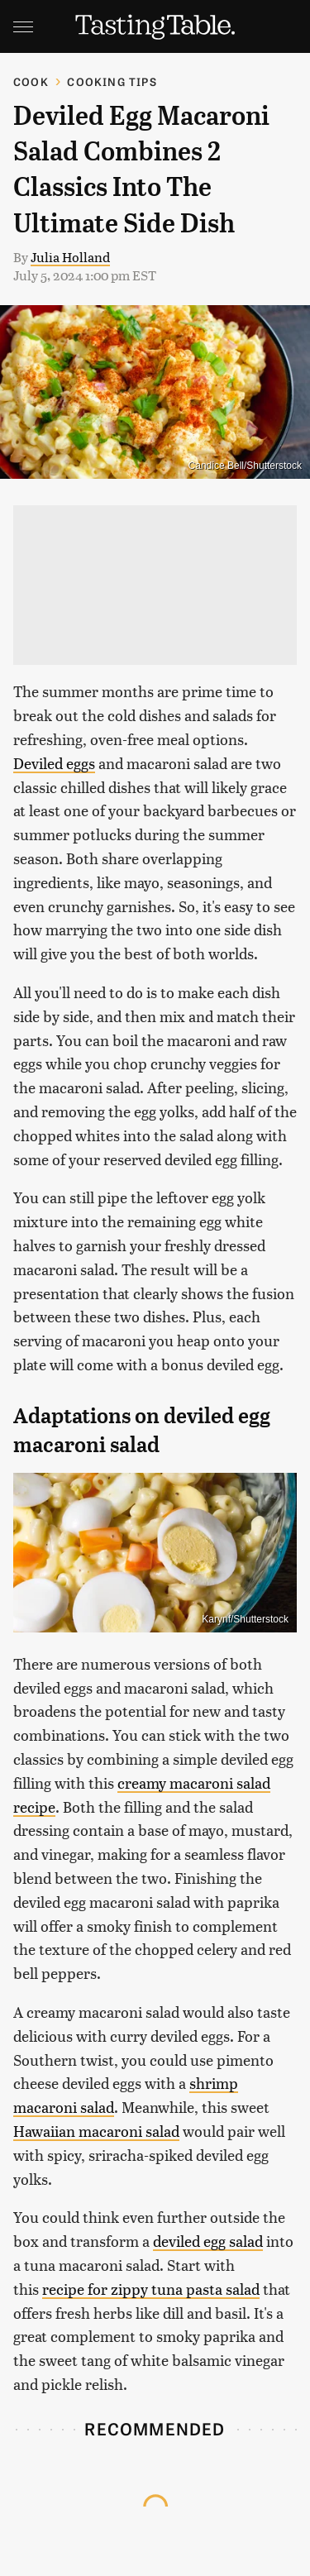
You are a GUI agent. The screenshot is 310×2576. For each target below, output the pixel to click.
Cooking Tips (111, 81)
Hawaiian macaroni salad (96, 2130)
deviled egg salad (208, 2240)
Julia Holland (70, 256)
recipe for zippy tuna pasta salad (151, 2288)
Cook (31, 81)
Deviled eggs (54, 763)
